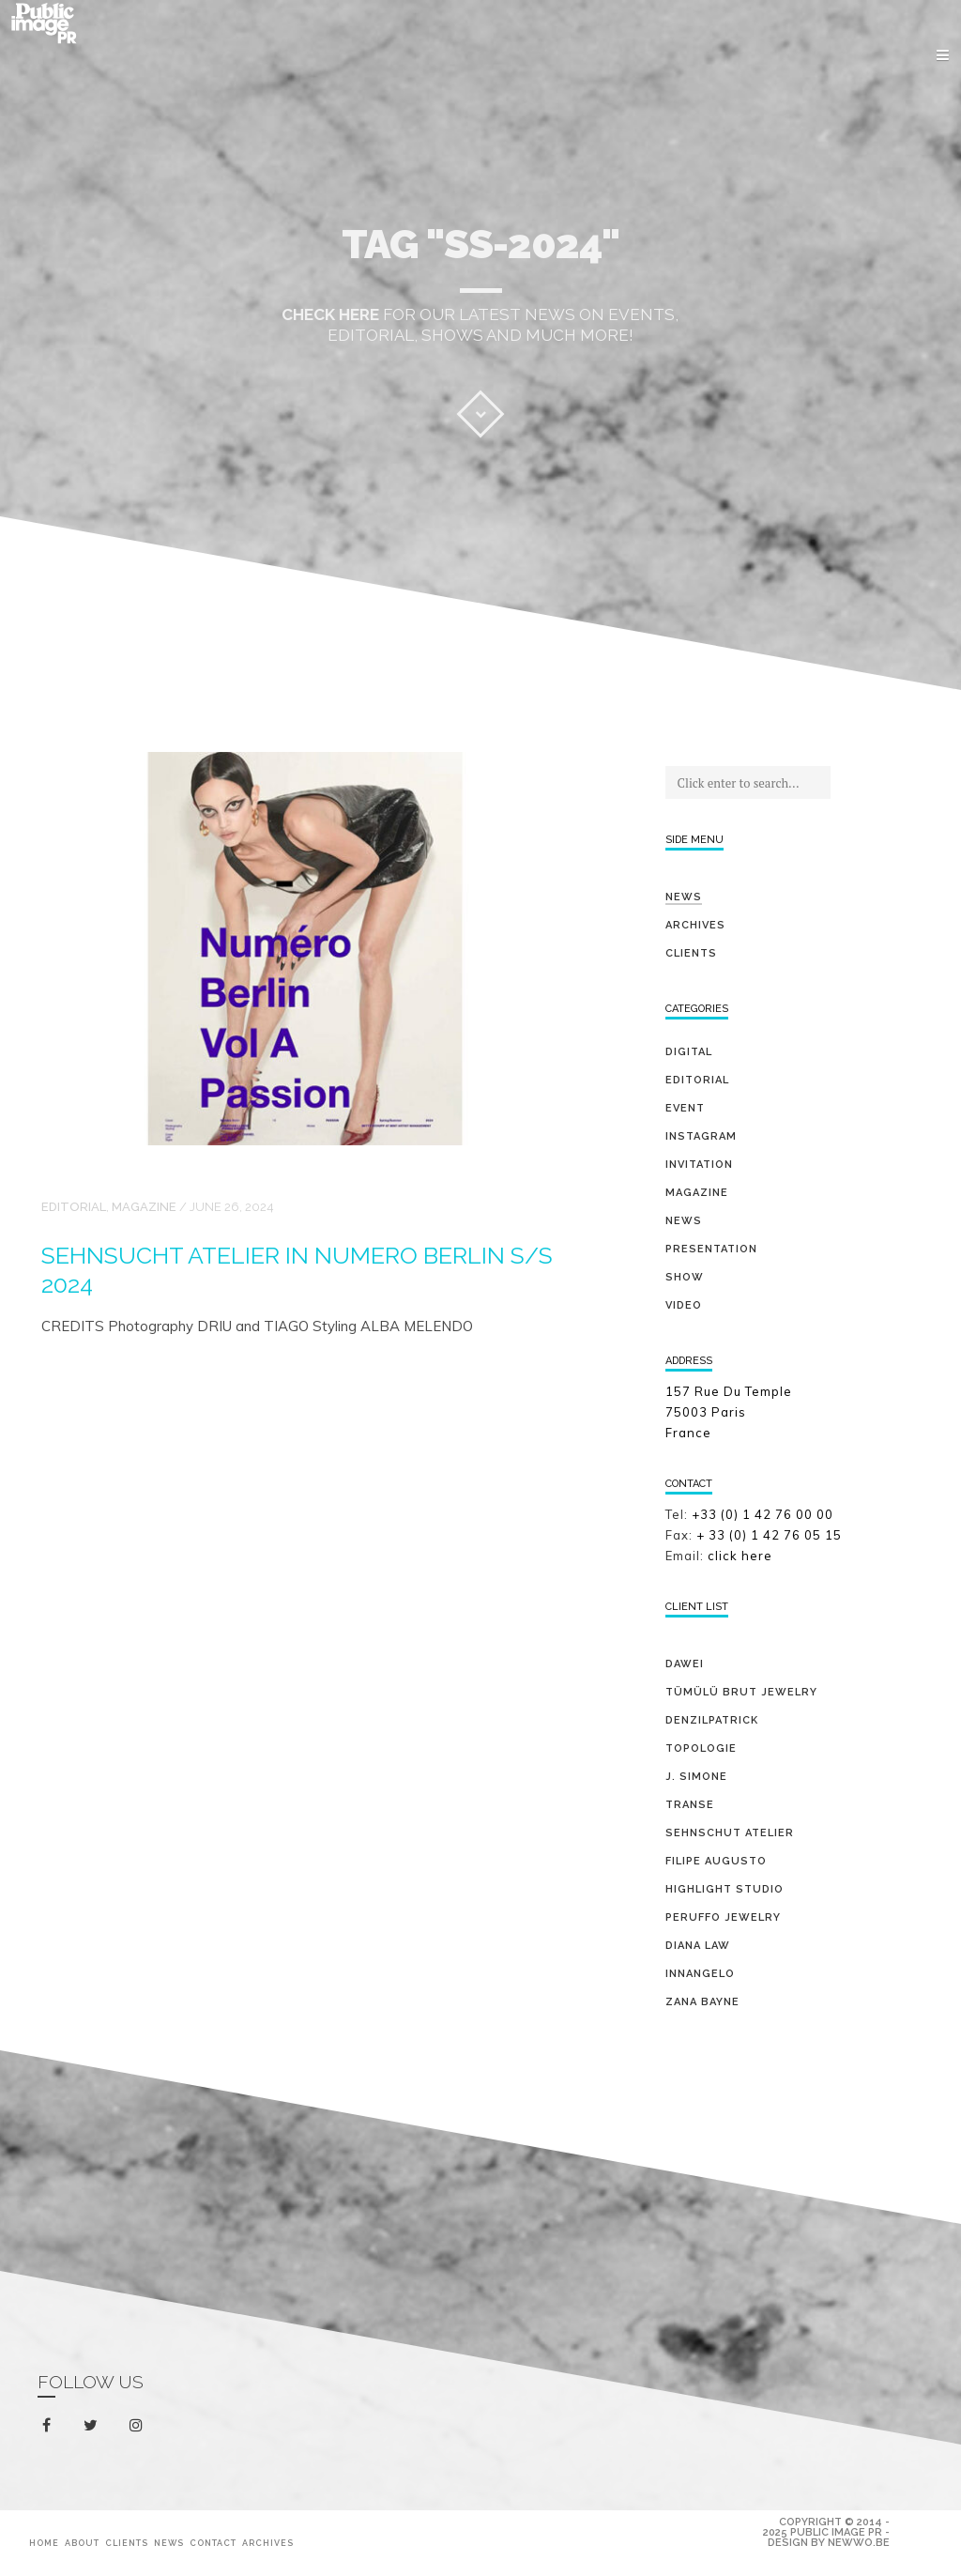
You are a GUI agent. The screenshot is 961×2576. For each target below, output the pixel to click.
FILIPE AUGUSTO (716, 1861)
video (683, 1305)
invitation (699, 1164)
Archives (695, 925)
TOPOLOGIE (701, 1748)
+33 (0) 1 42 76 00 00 (762, 1514)
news (683, 1221)
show (684, 1277)
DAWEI (684, 1664)
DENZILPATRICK (711, 1720)
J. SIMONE (696, 1777)
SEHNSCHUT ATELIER (729, 1833)
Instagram (701, 1136)
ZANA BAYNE (702, 2002)
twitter (94, 2429)
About (82, 2543)
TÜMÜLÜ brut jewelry (741, 1692)
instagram (139, 2425)
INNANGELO (700, 1974)
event (685, 1108)
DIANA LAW (697, 1946)
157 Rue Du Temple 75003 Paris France (728, 1412)
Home (44, 2543)
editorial (73, 1207)
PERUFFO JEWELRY (723, 1917)
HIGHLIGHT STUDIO (724, 1889)
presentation (711, 1249)
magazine (144, 1207)
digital (688, 1052)
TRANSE (689, 1805)
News (683, 897)
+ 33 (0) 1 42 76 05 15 (771, 1534)
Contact (213, 2543)
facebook (50, 2425)
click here (740, 1555)
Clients (691, 953)
